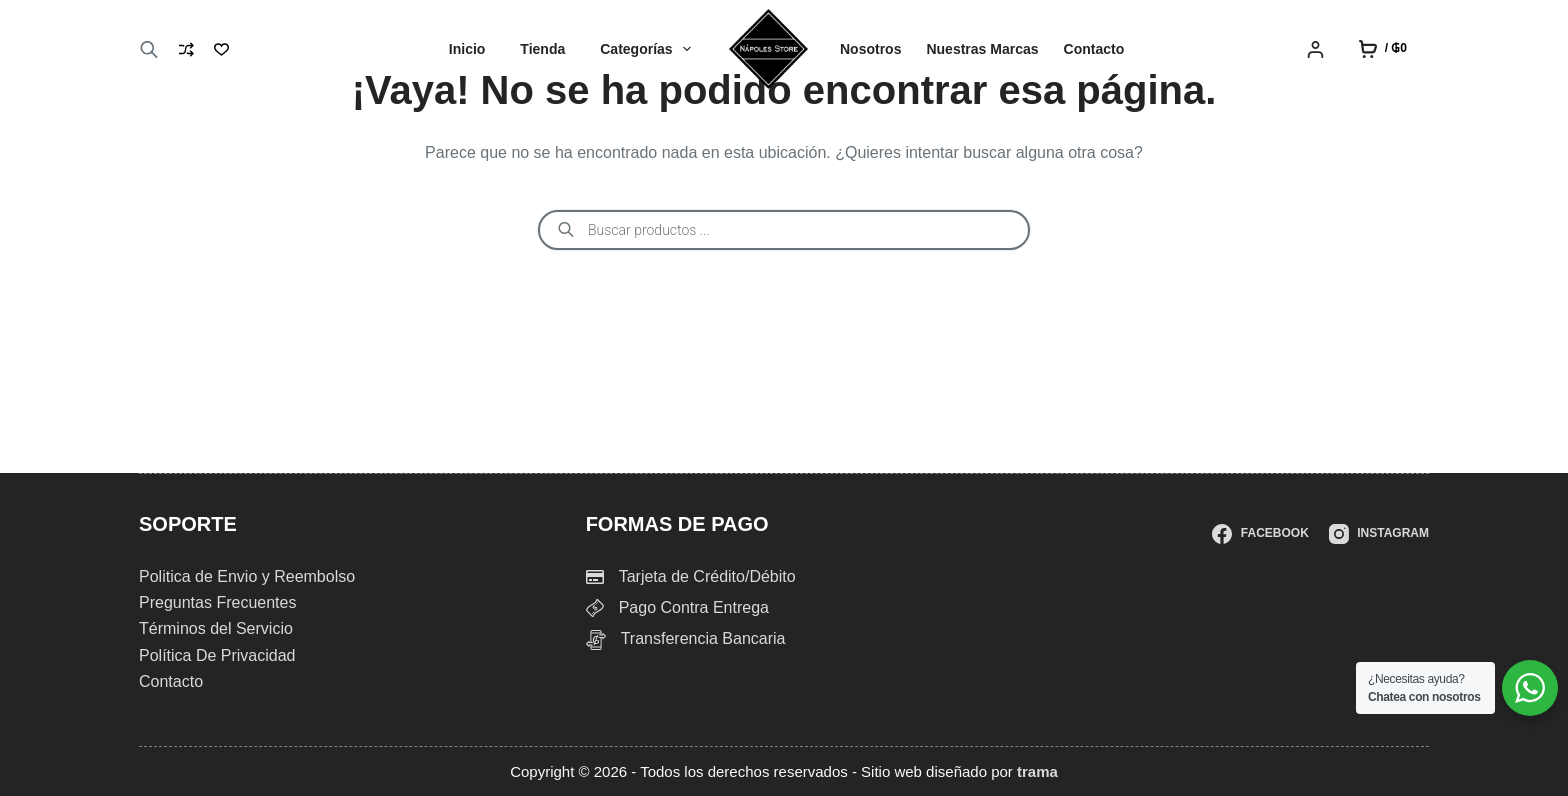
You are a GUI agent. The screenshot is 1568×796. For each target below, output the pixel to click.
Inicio (467, 49)
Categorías (649, 49)
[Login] (1315, 49)
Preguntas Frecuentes (217, 602)
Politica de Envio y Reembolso (247, 576)
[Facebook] (1260, 534)
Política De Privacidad (217, 655)
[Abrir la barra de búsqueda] (149, 49)
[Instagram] (1379, 534)
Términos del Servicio (216, 628)
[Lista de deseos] (221, 49)
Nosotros (870, 49)
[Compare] (186, 49)
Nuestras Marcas (982, 49)
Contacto (1094, 49)
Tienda (542, 49)
